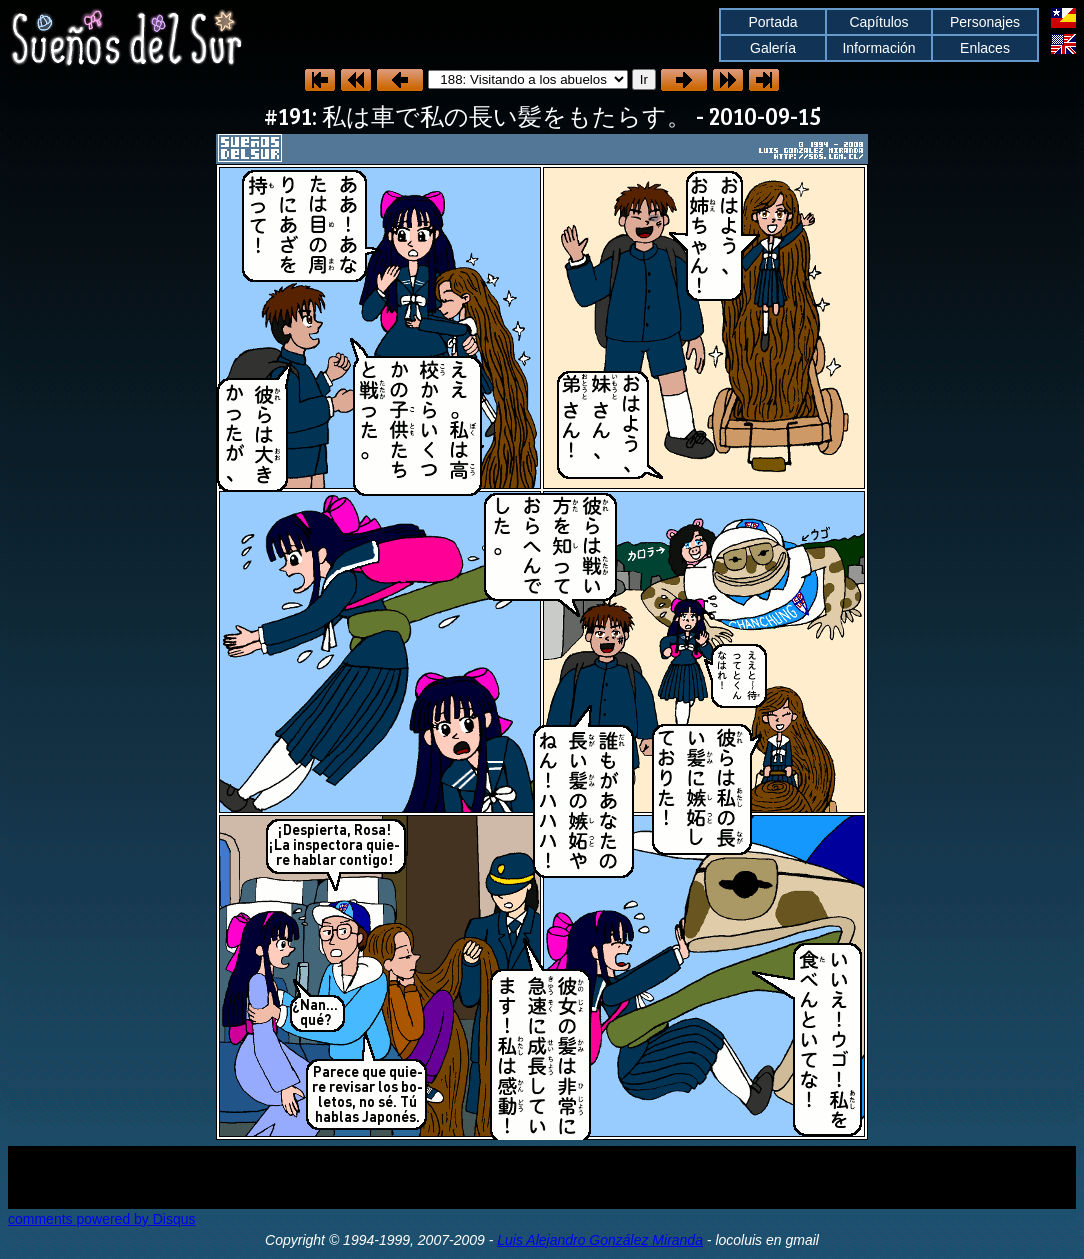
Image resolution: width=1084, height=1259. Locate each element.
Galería (773, 48)
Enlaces (985, 48)
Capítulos (878, 22)
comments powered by (102, 1219)
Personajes (985, 22)
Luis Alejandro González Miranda (600, 1240)
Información (878, 48)
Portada (772, 22)
